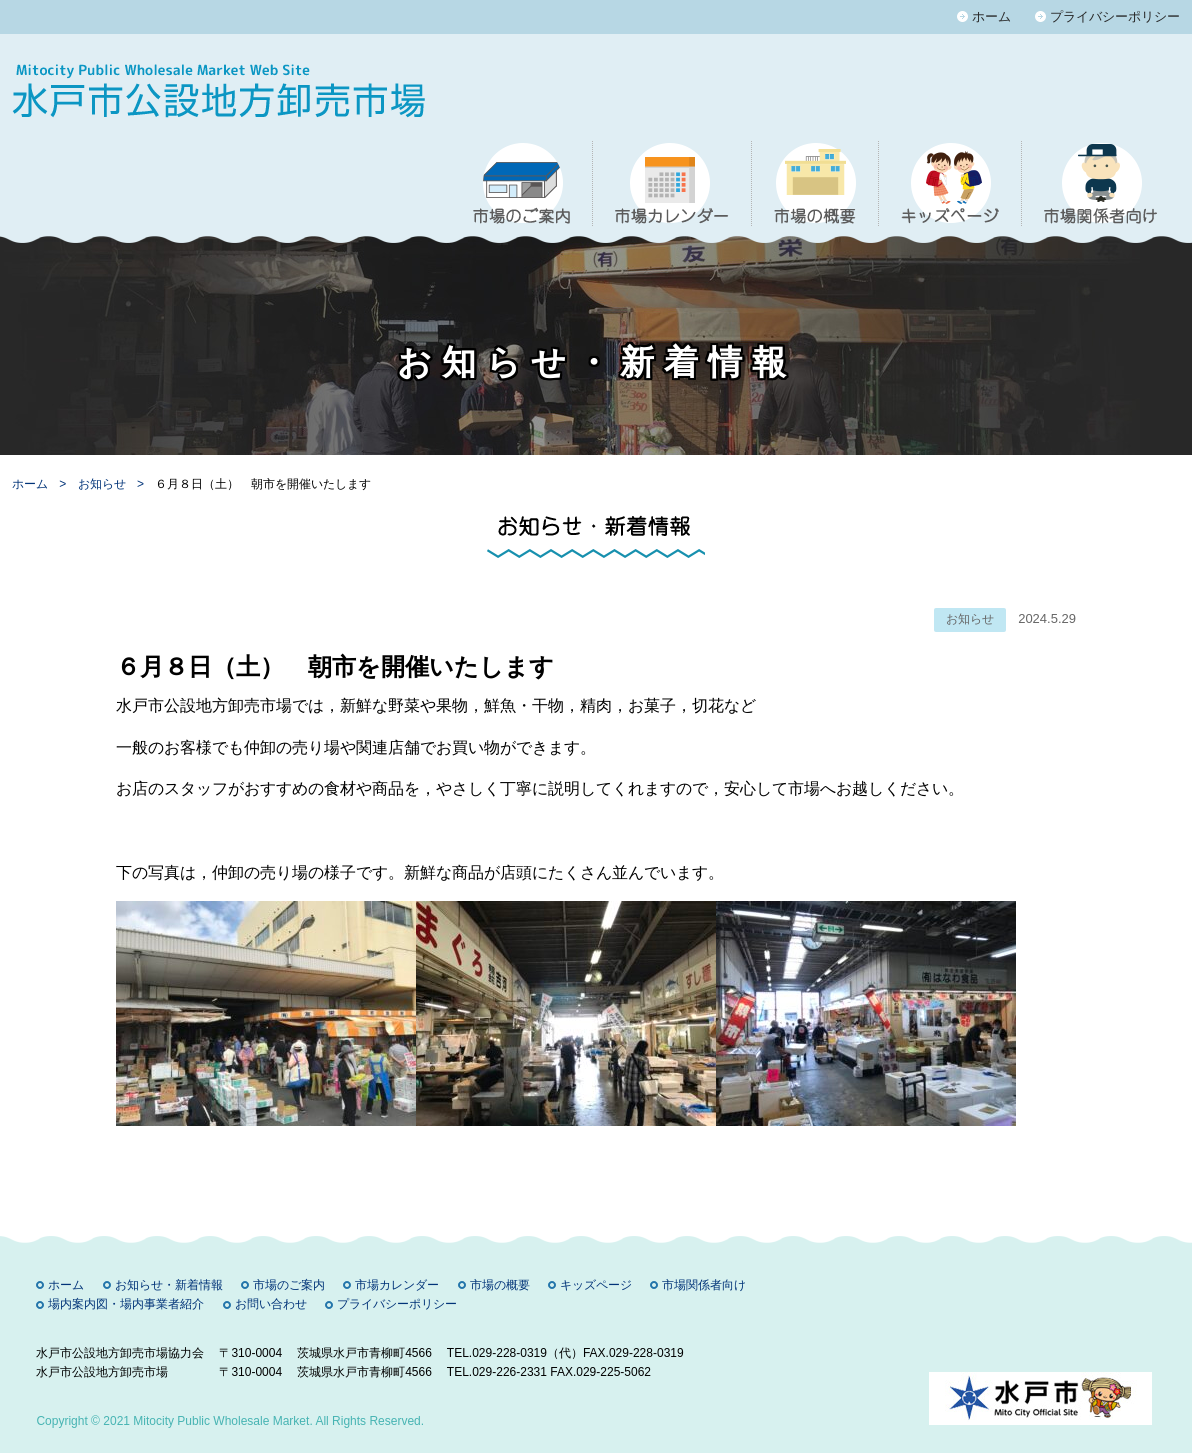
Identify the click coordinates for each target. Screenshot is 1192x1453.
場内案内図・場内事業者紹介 (126, 1304)
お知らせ (103, 484)
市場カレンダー (397, 1285)
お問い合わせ (271, 1304)
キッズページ (596, 1285)
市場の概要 (500, 1285)
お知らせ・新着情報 (169, 1285)
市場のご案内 (289, 1285)
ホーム (991, 16)
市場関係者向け (704, 1285)
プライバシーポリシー (1115, 16)
